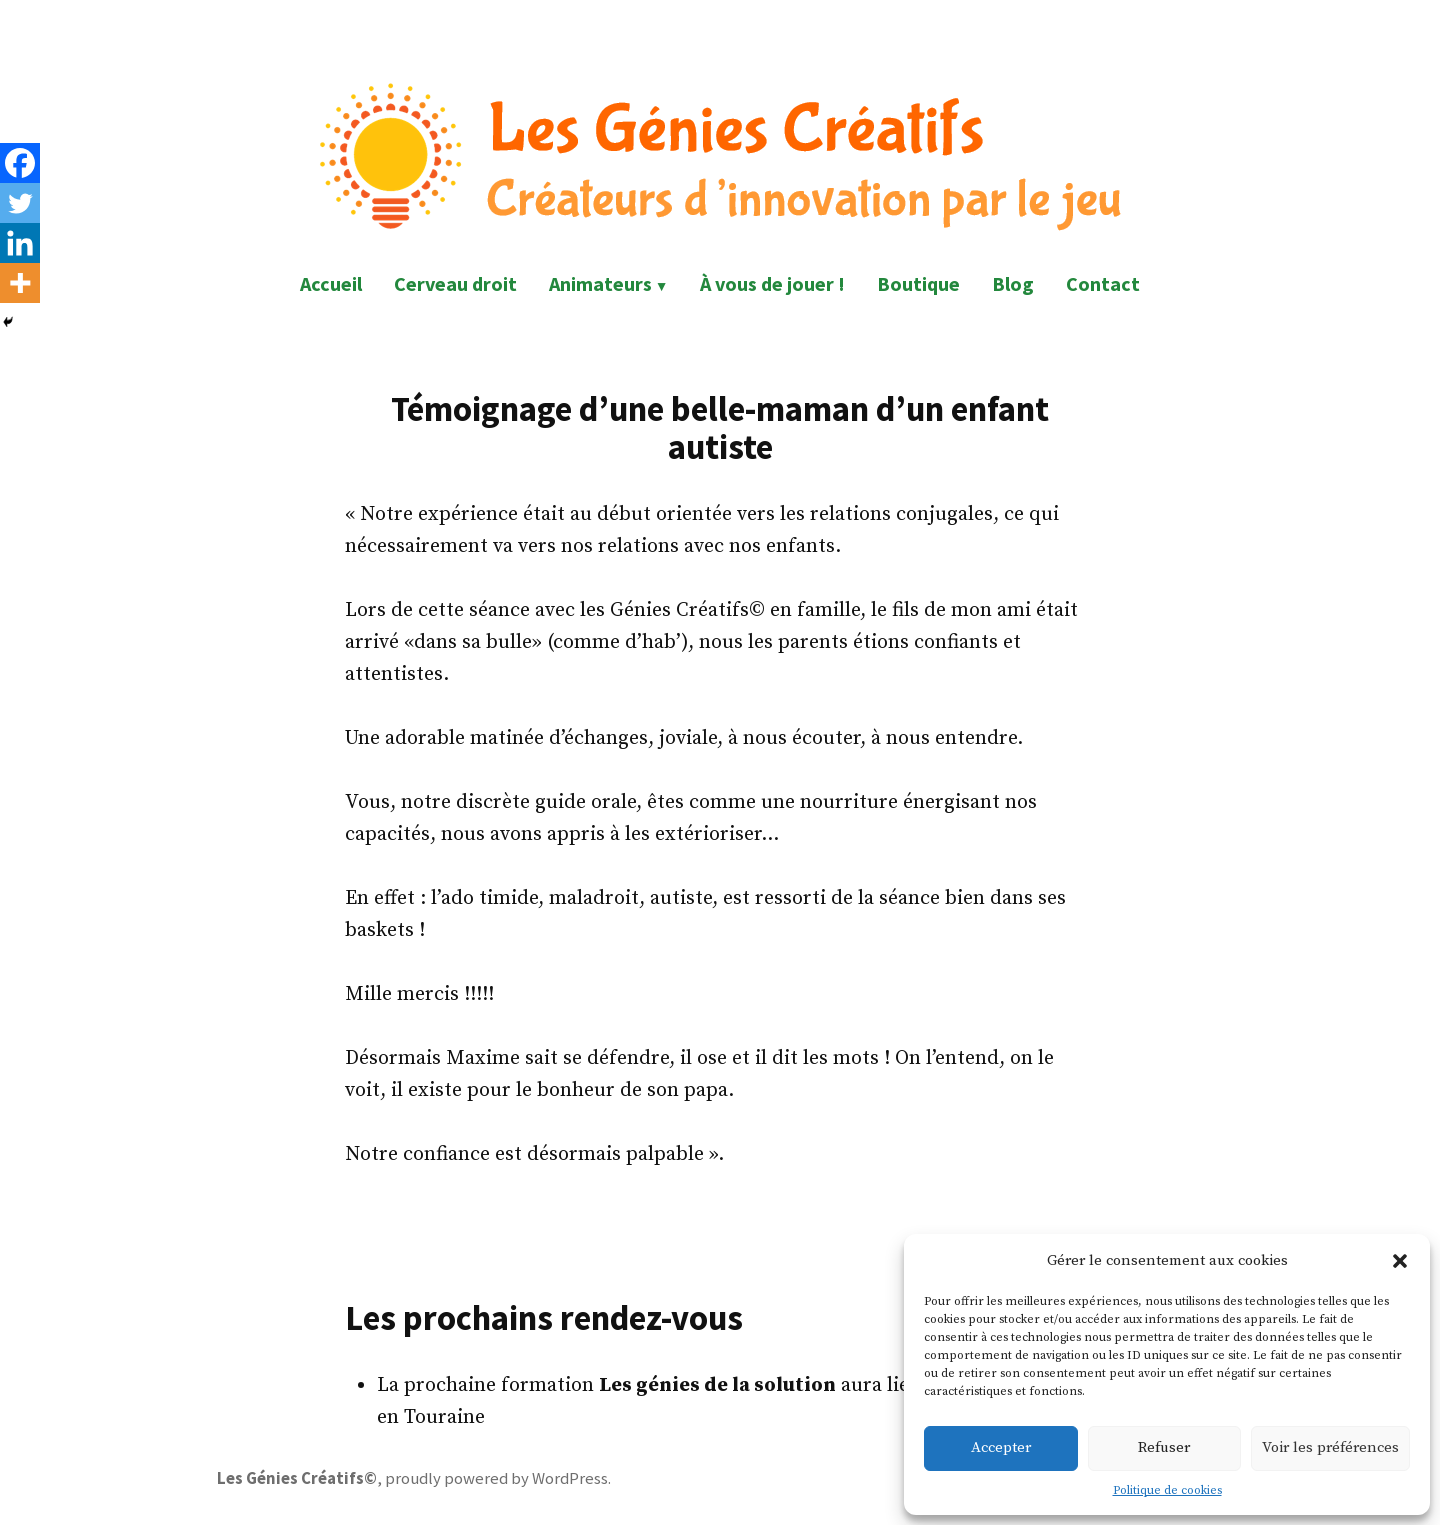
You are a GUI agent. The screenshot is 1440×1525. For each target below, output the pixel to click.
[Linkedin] (20, 243)
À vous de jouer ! (772, 283)
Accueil (331, 283)
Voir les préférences (1330, 1447)
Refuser (1164, 1447)
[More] (20, 283)
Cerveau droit (455, 283)
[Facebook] (20, 163)
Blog (1013, 283)
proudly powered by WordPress (496, 1478)
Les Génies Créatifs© (297, 1478)
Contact (1103, 283)
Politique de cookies (1167, 1490)
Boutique (918, 283)
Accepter (1001, 1447)
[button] (1400, 1261)
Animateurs (600, 283)
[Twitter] (20, 203)
